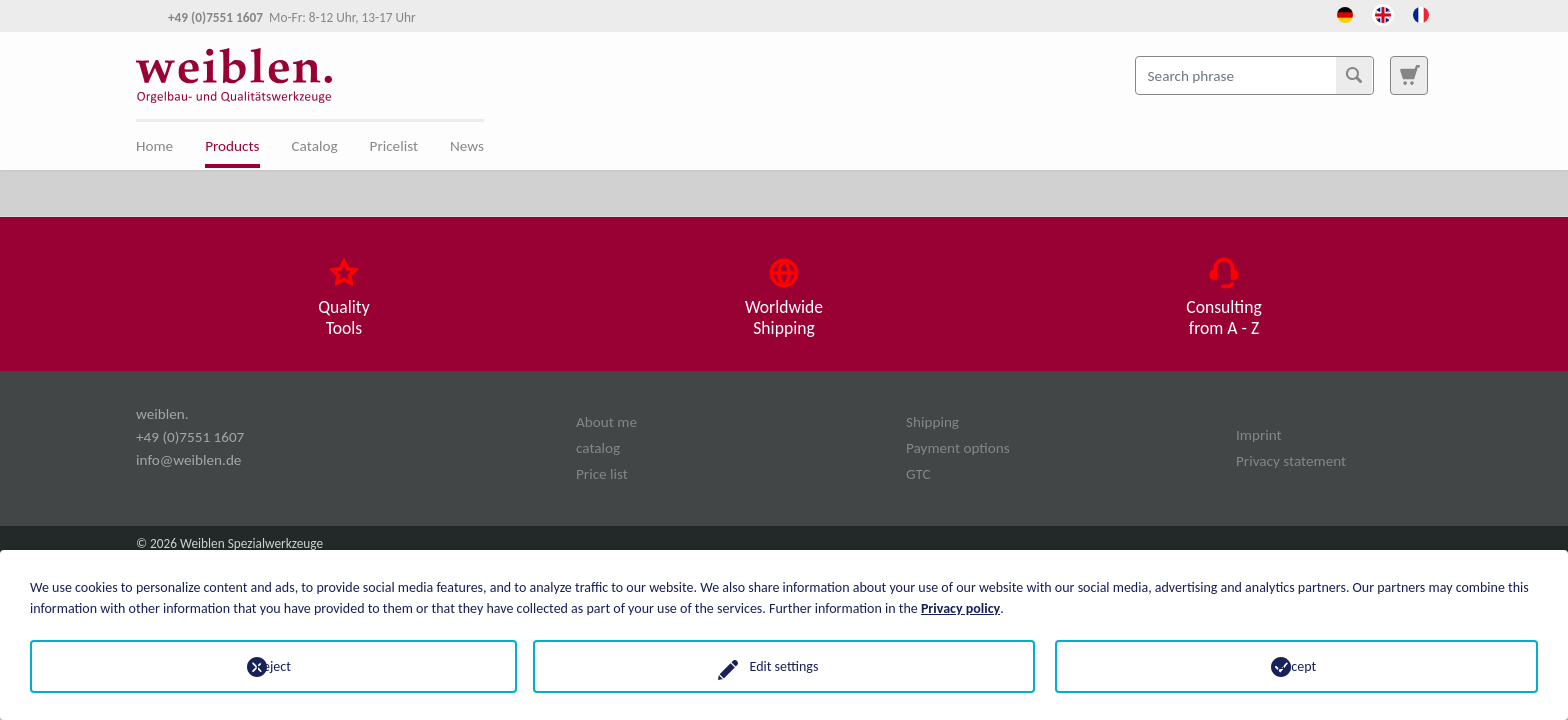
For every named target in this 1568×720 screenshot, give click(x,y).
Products (232, 146)
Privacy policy (960, 608)
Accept (1296, 666)
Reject (271, 666)
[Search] (1354, 75)
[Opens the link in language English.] (1383, 13)
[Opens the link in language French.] (1421, 13)
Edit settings (784, 666)
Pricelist (394, 146)
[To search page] (1409, 75)
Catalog (315, 146)
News (467, 146)
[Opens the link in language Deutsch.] (1345, 13)
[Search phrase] (1254, 75)
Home (154, 146)
